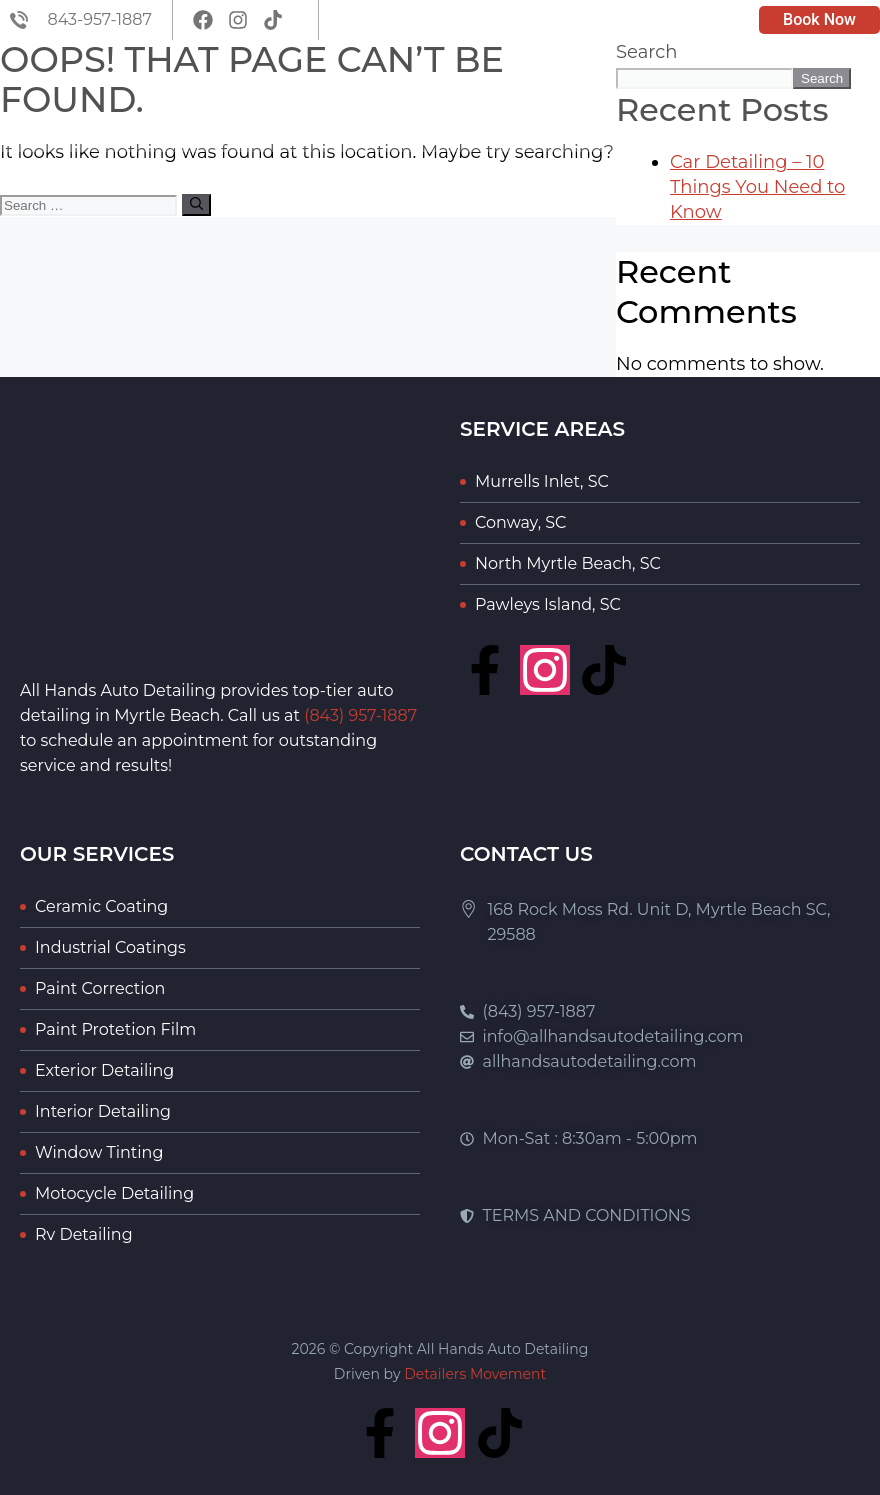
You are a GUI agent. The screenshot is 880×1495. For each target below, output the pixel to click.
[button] (853, 96)
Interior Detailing (103, 1111)
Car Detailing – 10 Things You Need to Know (757, 187)
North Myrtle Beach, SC (568, 563)
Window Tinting (99, 1152)
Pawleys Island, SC (548, 604)
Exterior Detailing (104, 1070)
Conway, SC (520, 522)
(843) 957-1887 (360, 715)
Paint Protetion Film (115, 1029)
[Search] (196, 205)
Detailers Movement (475, 1374)
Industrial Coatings (110, 947)
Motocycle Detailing (114, 1193)
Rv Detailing (84, 1234)
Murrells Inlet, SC (542, 481)
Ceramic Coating (101, 906)
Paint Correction (100, 988)
